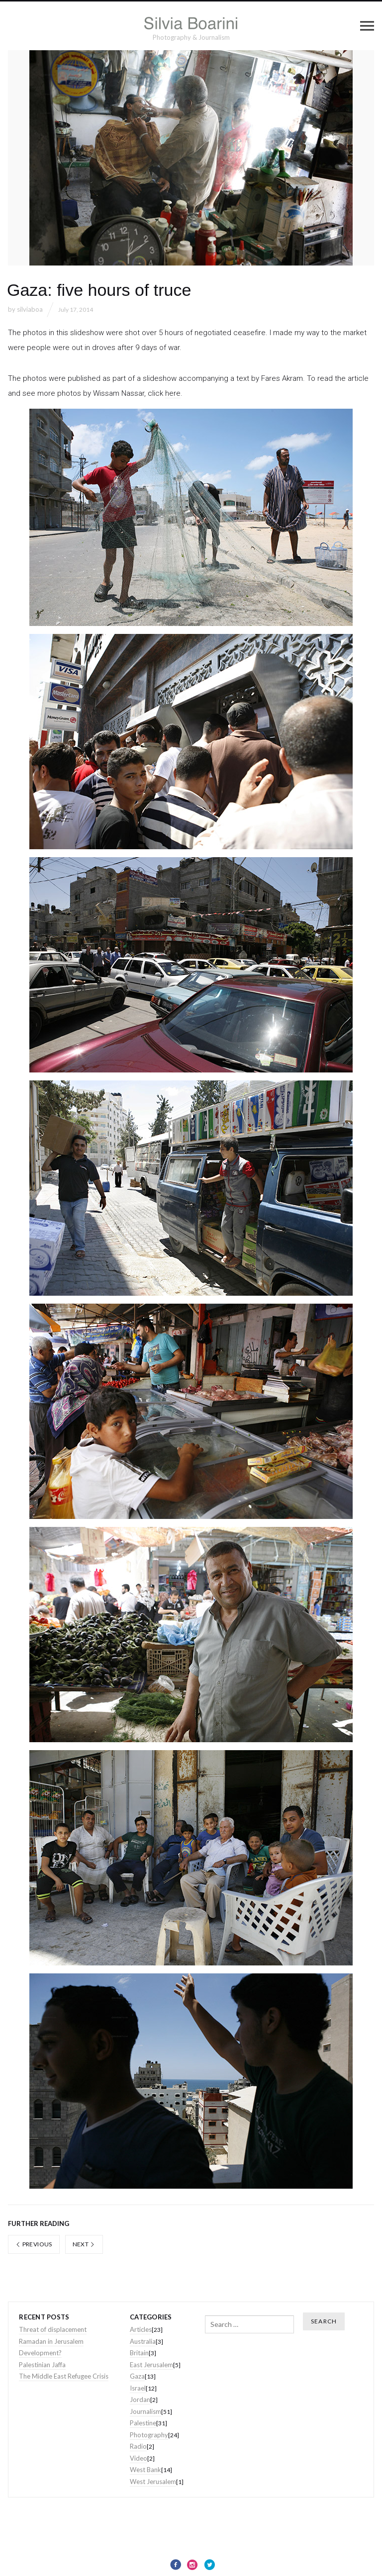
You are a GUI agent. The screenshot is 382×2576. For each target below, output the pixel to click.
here (173, 393)
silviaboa (30, 309)
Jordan (140, 2399)
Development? (40, 2353)
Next (84, 2244)
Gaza (137, 2376)
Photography (149, 2435)
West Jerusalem (153, 2482)
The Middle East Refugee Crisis (63, 2376)
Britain (139, 2353)
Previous (33, 2244)
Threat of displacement (53, 2329)
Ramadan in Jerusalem (51, 2341)
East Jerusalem (151, 2365)
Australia (143, 2341)
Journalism (145, 2411)
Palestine (143, 2423)
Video (138, 2458)
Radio (138, 2446)
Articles (141, 2329)
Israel (138, 2388)
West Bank (145, 2470)
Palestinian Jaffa (42, 2365)
